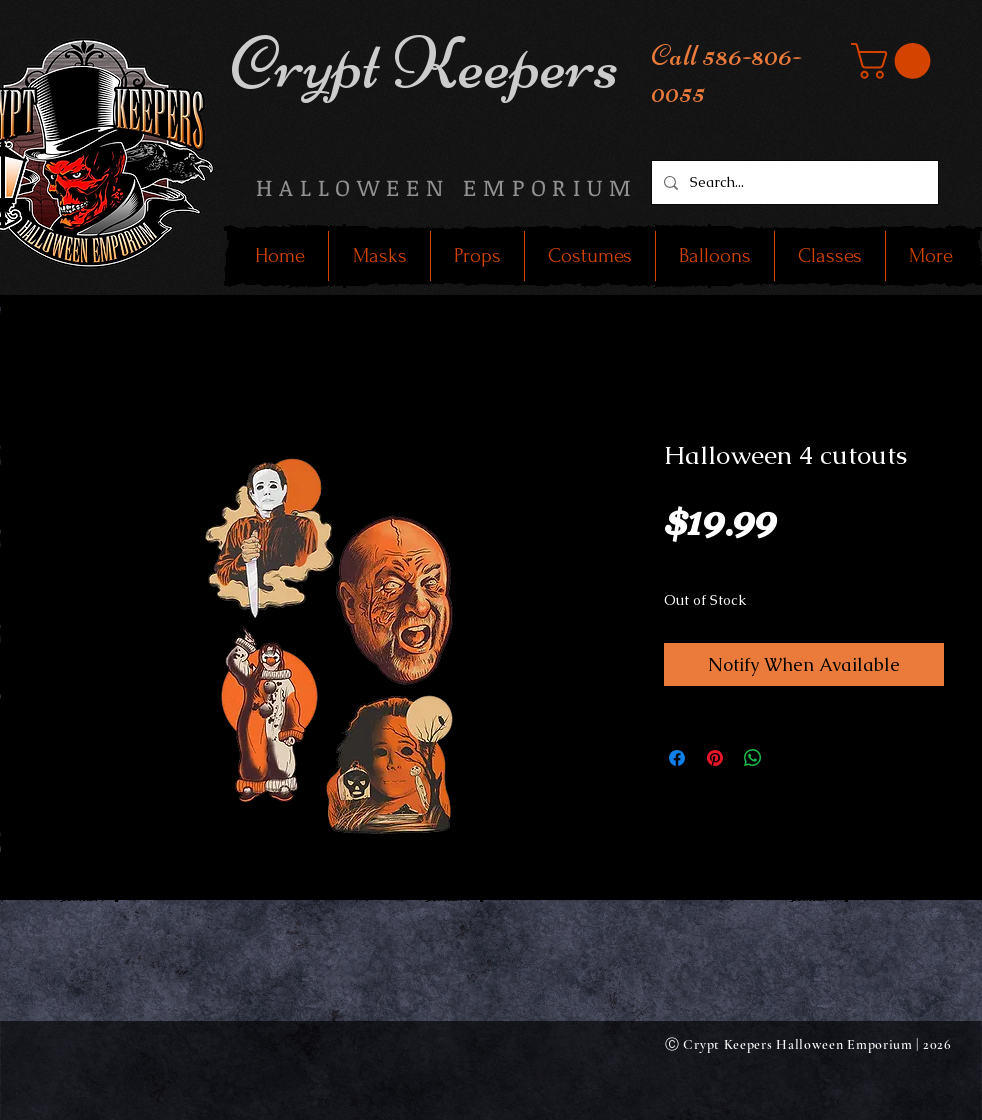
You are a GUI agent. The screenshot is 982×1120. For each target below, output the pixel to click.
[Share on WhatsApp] (753, 758)
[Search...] (793, 182)
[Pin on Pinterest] (715, 758)
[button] (895, 61)
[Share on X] (791, 758)
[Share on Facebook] (677, 758)
